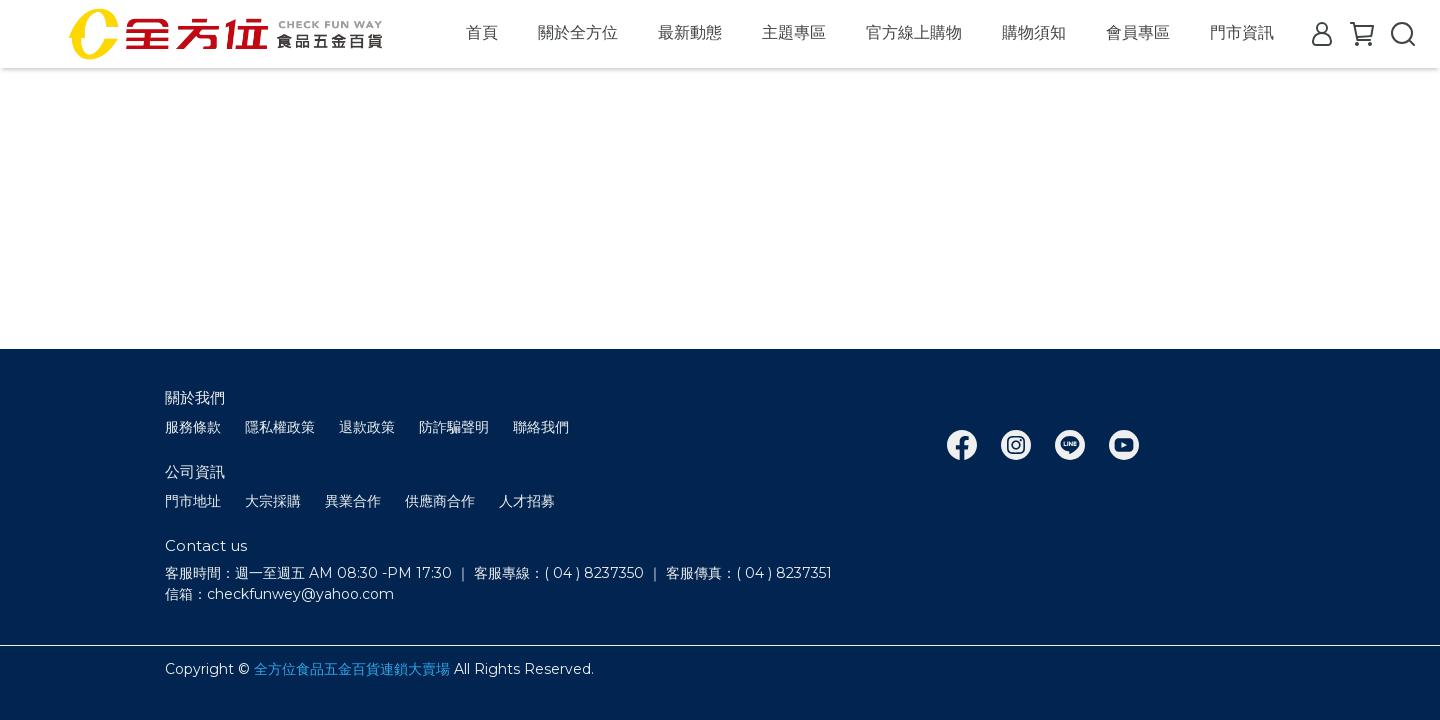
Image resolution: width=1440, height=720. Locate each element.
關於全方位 (578, 32)
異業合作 (353, 501)
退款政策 (367, 427)
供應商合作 (440, 501)
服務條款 (193, 427)
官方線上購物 (914, 32)
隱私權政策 (280, 427)
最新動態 (690, 32)
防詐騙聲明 (454, 427)
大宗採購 (273, 501)
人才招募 (527, 501)
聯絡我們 (541, 427)
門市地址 (193, 501)
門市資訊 (1242, 32)
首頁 (482, 32)
